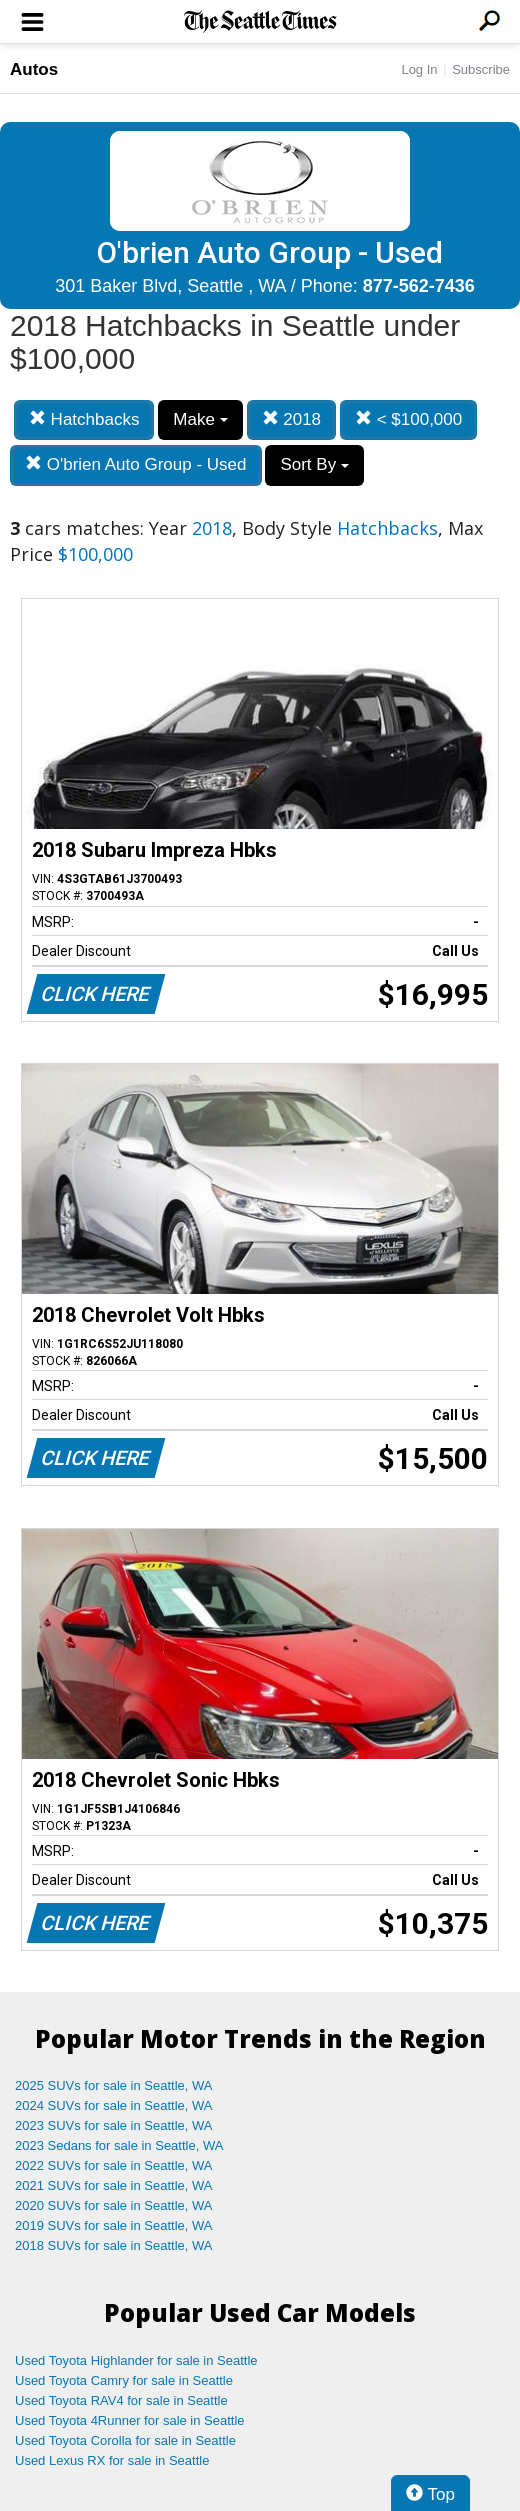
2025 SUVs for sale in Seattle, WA (114, 2085)
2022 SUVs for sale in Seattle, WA (114, 2165)
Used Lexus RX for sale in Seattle (112, 2460)
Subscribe (481, 69)
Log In (419, 69)
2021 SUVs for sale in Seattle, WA (114, 2185)
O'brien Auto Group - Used (136, 464)
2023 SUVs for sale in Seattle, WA (114, 2125)
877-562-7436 (419, 286)
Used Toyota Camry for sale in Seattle (124, 2380)
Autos (34, 69)
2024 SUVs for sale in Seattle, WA (114, 2105)
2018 (292, 419)
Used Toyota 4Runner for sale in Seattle (130, 2420)
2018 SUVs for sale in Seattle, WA (114, 2245)
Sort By (314, 464)
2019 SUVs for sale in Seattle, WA (114, 2225)
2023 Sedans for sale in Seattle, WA (119, 2145)
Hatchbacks (84, 419)
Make (200, 419)
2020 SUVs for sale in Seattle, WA (114, 2205)
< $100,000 (408, 419)
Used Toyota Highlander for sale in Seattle (136, 2360)
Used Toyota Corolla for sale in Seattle (125, 2440)
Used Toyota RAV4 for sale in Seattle (121, 2400)
